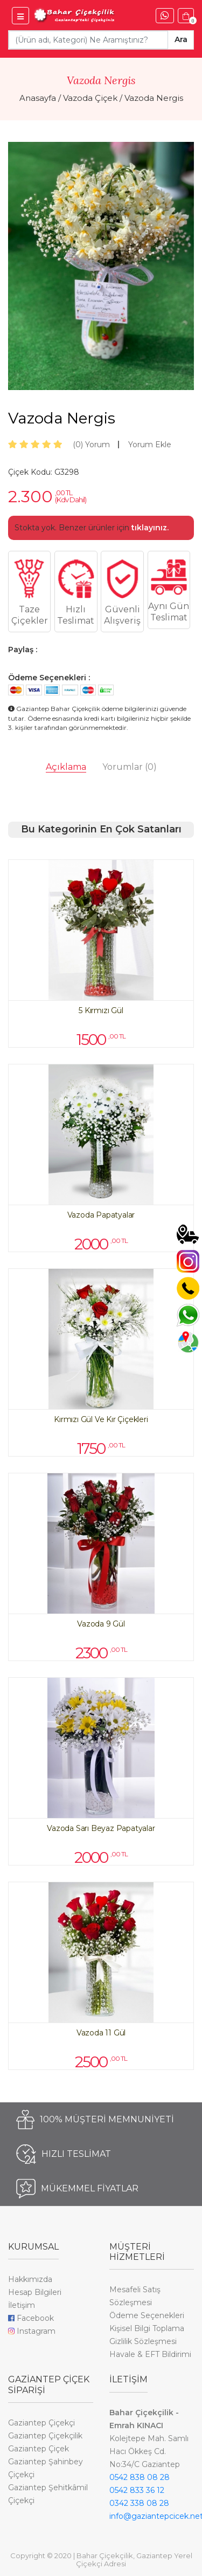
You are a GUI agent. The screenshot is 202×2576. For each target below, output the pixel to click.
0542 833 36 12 (136, 2490)
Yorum (91, 444)
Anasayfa (37, 98)
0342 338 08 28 (139, 2503)
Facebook (31, 2318)
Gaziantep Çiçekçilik (45, 2436)
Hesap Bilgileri (34, 2292)
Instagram (31, 2331)
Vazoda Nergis (153, 98)
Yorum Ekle (149, 444)
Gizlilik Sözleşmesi (143, 2341)
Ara (181, 39)
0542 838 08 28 (139, 2477)
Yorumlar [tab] (129, 767)
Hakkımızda (30, 2279)
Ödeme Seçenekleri (146, 2315)
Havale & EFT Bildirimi (150, 2354)
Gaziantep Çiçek (38, 2449)
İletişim (21, 2305)
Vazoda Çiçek (90, 98)
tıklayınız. (150, 527)
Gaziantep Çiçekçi (41, 2423)
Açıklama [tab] (66, 767)
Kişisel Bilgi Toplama (146, 2328)
